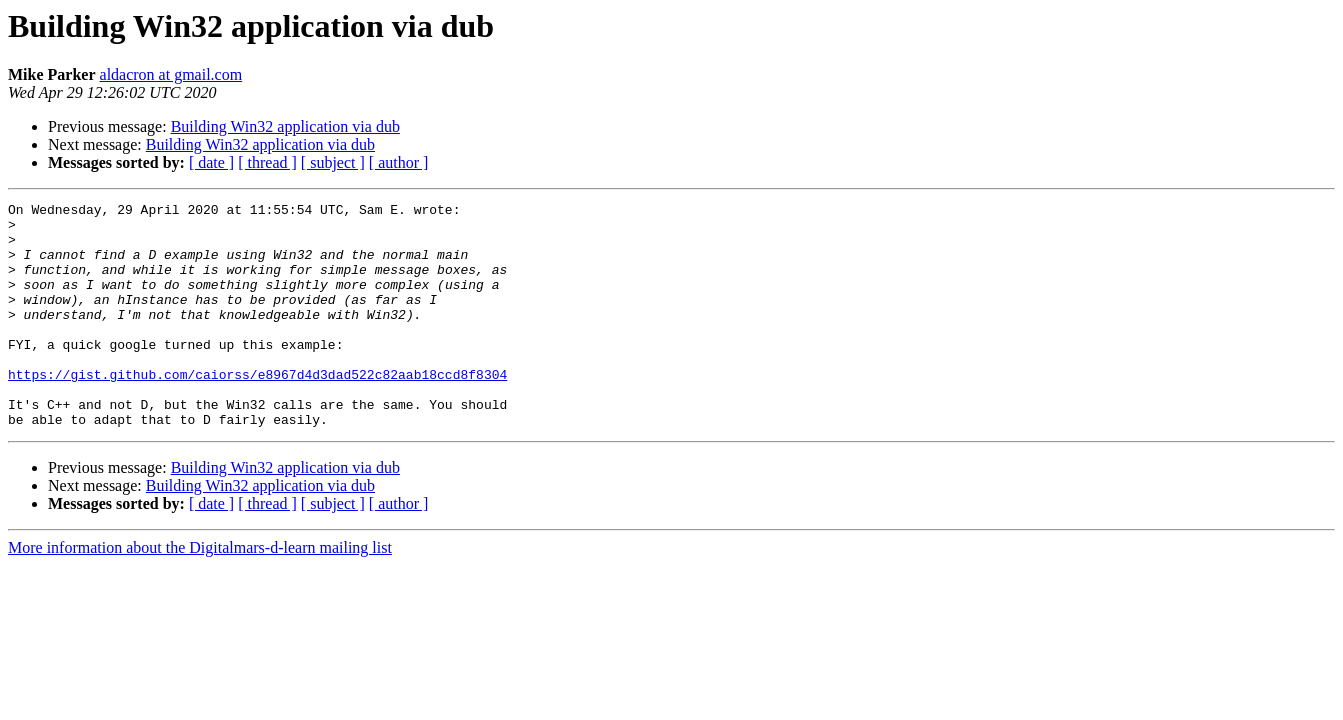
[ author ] (399, 162)
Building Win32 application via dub (285, 126)
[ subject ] (333, 162)
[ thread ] (267, 162)
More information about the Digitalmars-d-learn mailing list (200, 592)
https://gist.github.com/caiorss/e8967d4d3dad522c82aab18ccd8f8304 (257, 410)
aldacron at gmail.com (171, 74)
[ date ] (211, 162)
